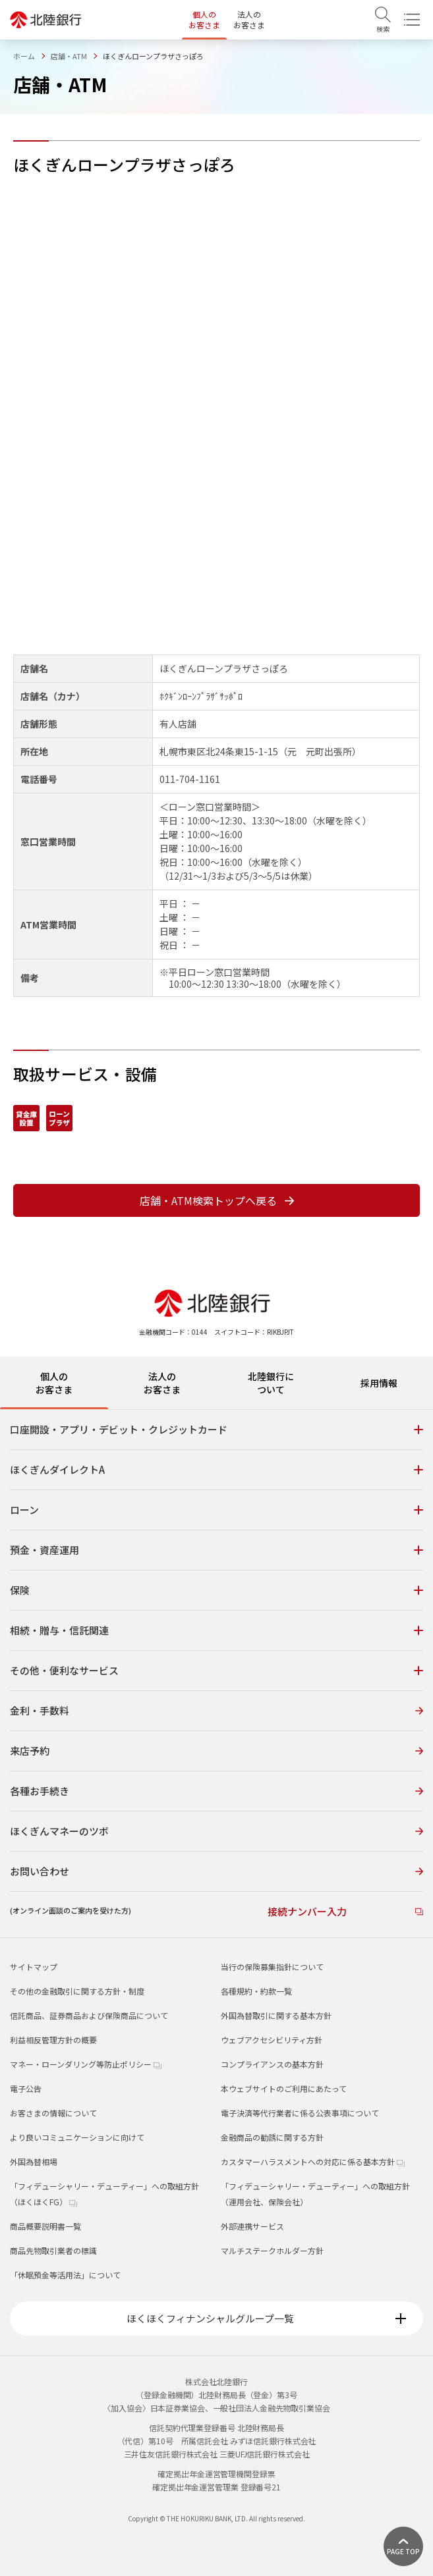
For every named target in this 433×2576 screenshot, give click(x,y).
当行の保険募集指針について (272, 1966)
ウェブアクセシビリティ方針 (271, 2039)
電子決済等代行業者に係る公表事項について (300, 2112)
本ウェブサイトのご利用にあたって (284, 2088)
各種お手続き (216, 1791)
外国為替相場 (33, 2161)
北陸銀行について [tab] (271, 1383)
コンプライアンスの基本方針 (272, 2064)
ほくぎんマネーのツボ (216, 1831)
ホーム (24, 56)
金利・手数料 (216, 1710)
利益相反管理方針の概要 (53, 2039)
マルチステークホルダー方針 (272, 2250)
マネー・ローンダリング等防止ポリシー (85, 2064)
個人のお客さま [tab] (54, 1383)
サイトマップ (33, 1966)
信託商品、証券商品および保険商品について (89, 2015)
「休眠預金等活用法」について (65, 2274)
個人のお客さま (204, 19)
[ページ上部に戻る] (403, 2546)
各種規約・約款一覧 (256, 1991)
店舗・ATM (69, 56)
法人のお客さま (249, 19)
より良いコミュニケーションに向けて (77, 2137)
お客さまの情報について (53, 2112)
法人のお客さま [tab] (162, 1383)
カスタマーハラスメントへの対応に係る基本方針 (313, 2161)
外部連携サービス (252, 2226)
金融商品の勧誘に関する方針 (272, 2137)
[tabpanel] (216, 1673)
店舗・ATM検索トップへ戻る (217, 1200)
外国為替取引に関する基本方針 (276, 2015)
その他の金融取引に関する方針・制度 (77, 1991)
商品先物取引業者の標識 (53, 2250)
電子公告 (26, 2088)
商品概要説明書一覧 (45, 2226)
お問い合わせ (216, 1871)
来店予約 (216, 1751)
